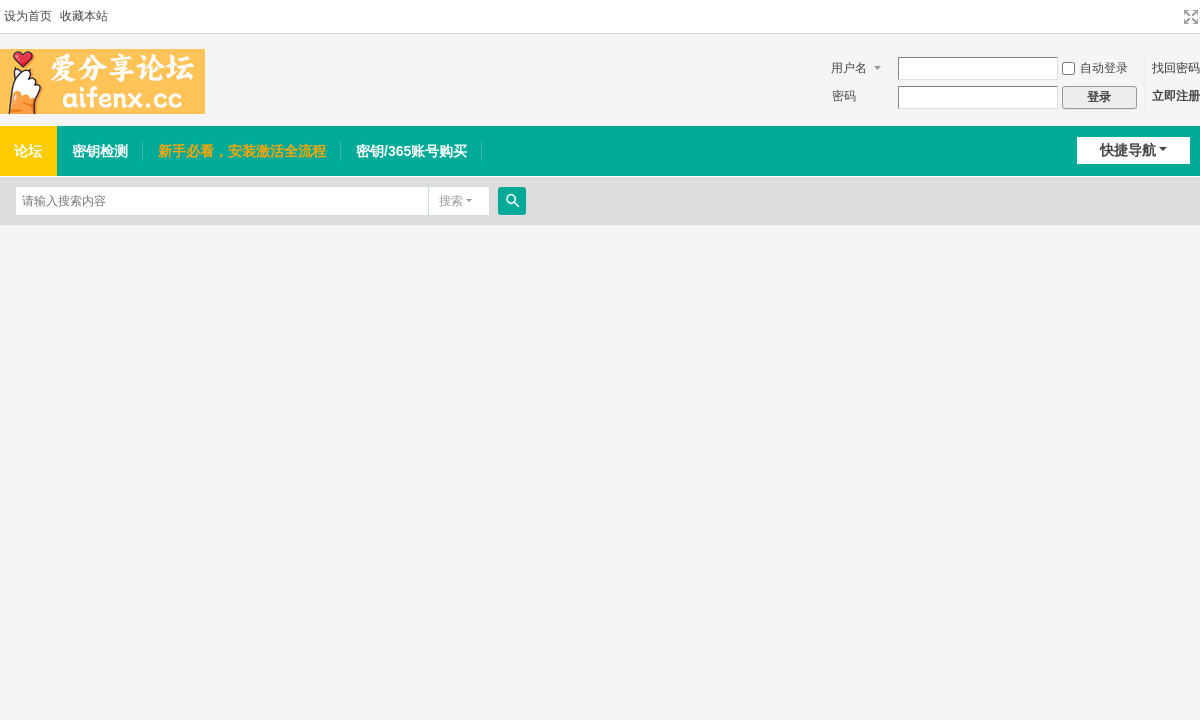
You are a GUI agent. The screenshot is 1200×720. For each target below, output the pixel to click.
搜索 (451, 201)
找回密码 (1176, 68)
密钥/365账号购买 (411, 151)
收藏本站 (84, 16)
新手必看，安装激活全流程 (242, 151)
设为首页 (28, 16)
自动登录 (1095, 68)
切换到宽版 (1191, 17)
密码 (844, 96)
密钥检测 (100, 151)
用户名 (849, 68)
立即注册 (1176, 96)
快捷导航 (1128, 150)
